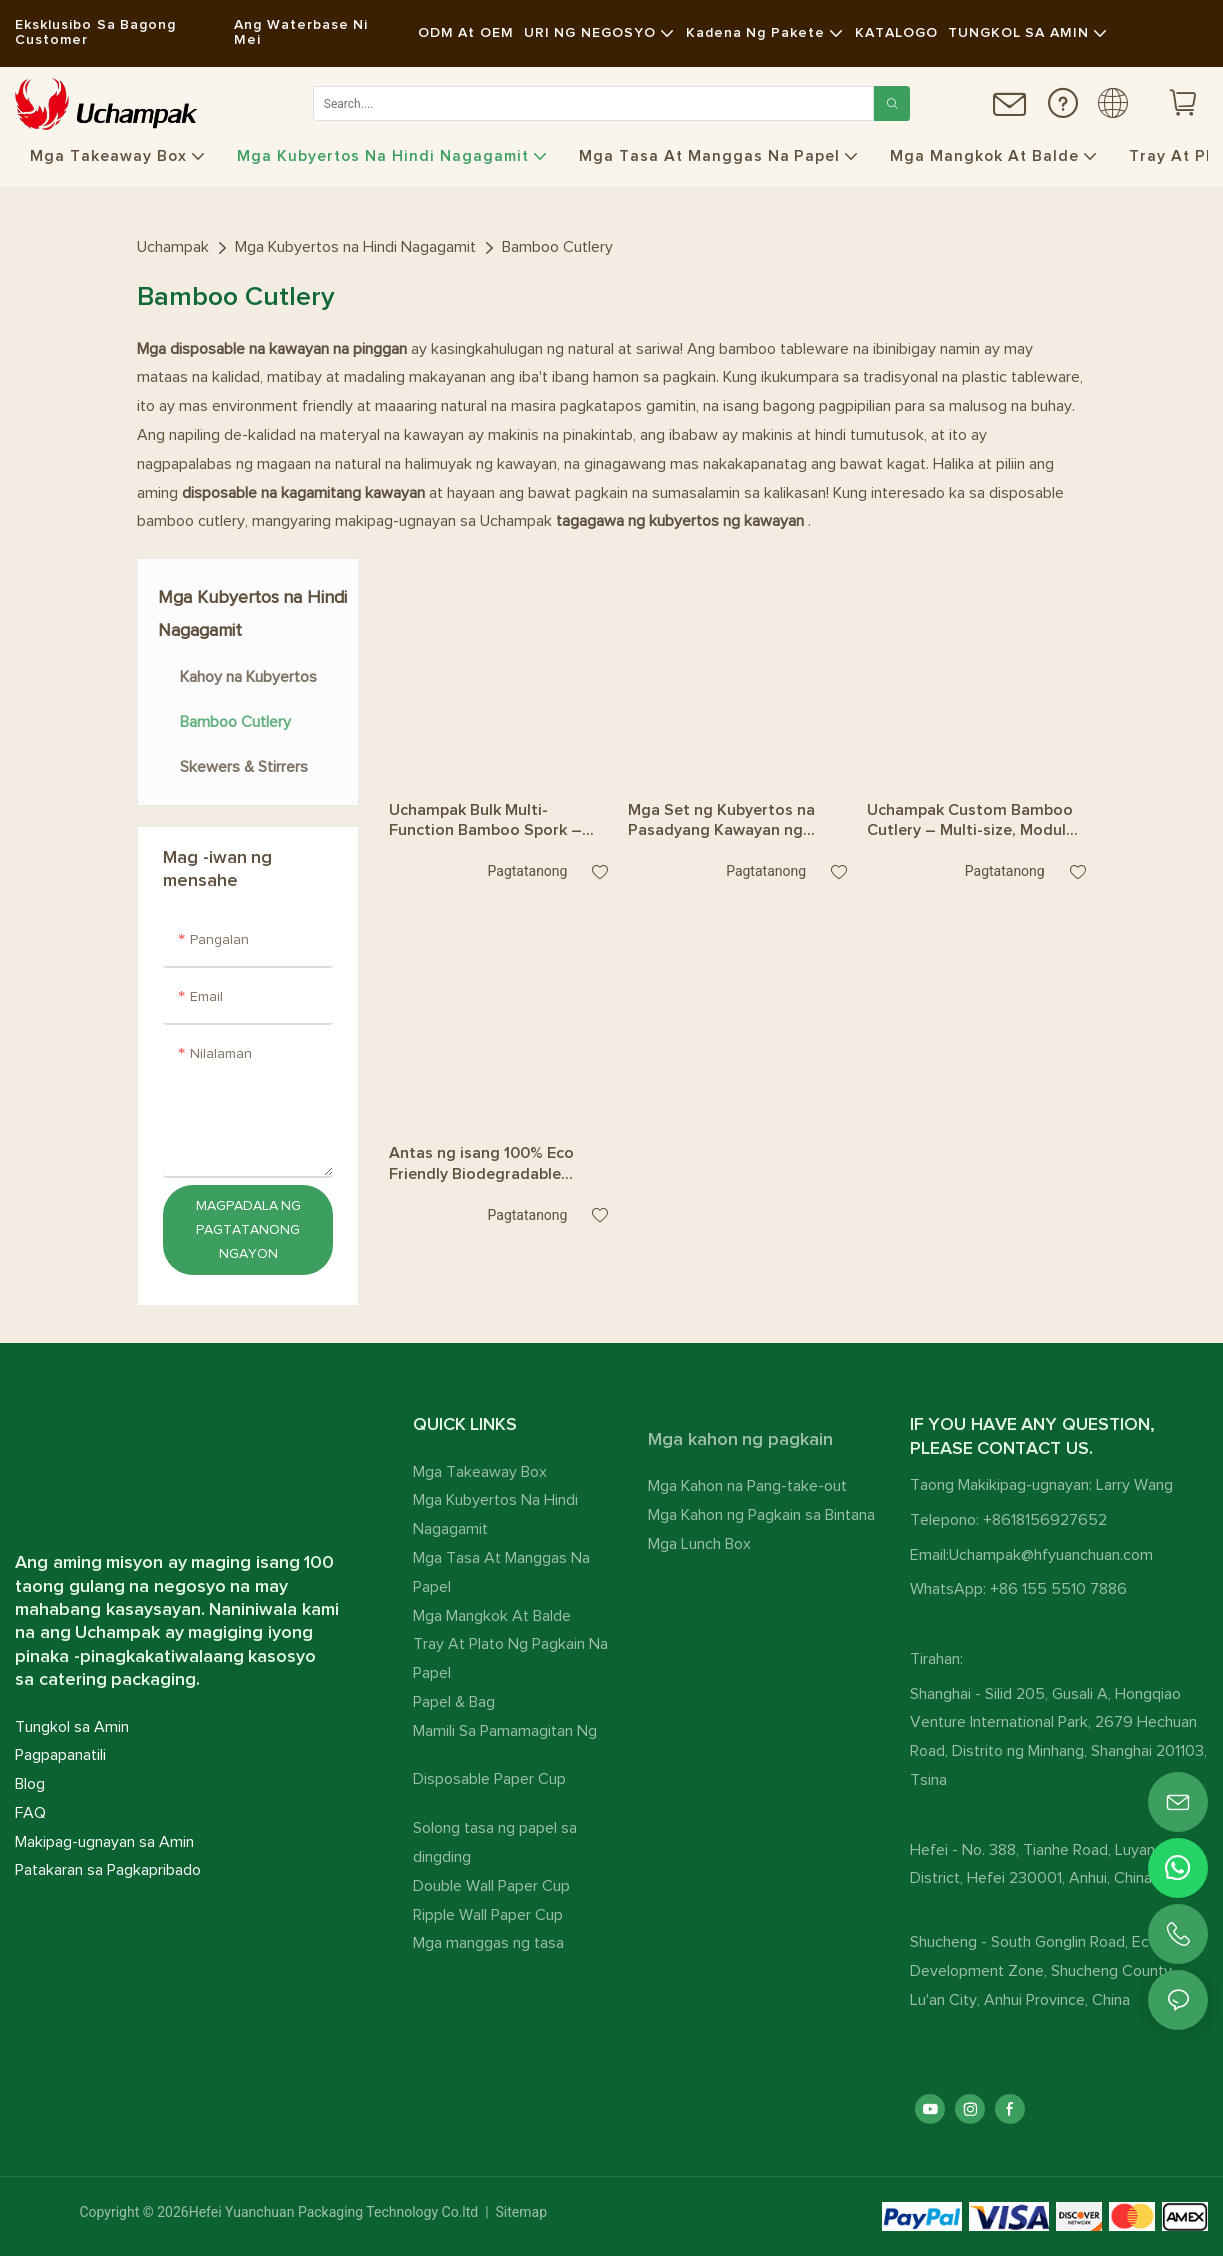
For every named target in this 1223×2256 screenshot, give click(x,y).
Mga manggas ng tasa (488, 1943)
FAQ (30, 1813)
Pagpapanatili (60, 1755)
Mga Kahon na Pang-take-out (747, 1486)
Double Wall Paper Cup (491, 1886)
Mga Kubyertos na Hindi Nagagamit (355, 247)
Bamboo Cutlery (557, 247)
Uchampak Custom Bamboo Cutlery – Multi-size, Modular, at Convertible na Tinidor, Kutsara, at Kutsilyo (976, 822)
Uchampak (173, 247)
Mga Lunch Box (699, 1544)
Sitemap (519, 2212)
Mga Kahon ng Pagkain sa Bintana (761, 1515)
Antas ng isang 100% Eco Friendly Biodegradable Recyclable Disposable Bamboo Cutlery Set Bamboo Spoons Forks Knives (497, 1165)
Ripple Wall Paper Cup (488, 1915)
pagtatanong (527, 871)
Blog (30, 1784)
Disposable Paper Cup (489, 1779)
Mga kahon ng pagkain (740, 1440)
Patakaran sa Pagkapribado (108, 1870)
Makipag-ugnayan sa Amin (104, 1842)
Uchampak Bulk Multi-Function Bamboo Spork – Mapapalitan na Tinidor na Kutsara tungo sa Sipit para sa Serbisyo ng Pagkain (490, 822)
